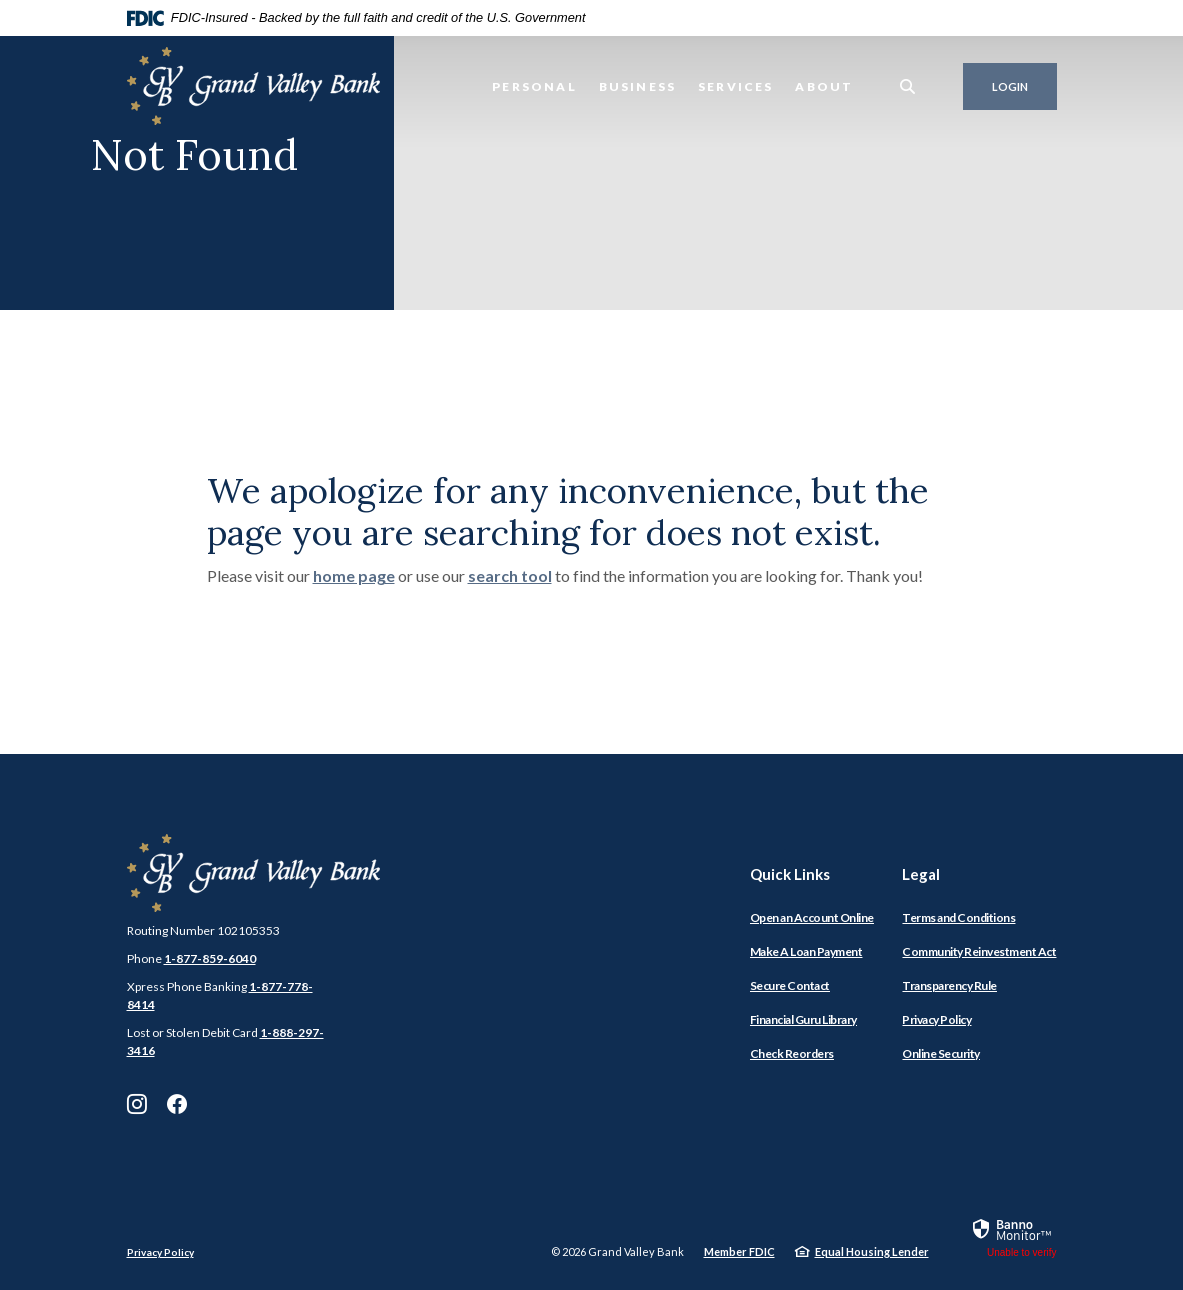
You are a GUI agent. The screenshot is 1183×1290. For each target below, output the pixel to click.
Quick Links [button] (790, 874)
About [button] (824, 86)
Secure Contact (790, 985)
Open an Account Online (812, 917)
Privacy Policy (936, 1019)
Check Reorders (792, 1053)
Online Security (941, 1053)
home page (354, 575)
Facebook (177, 1104)
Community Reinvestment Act (979, 951)
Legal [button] (921, 874)
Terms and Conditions (958, 917)
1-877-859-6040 (210, 958)
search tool (510, 575)
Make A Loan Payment (806, 951)
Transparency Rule (949, 985)
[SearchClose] (908, 86)
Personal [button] (534, 86)
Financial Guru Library (803, 1019)
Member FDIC (739, 1251)
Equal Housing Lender (872, 1251)
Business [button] (637, 86)
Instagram (137, 1104)
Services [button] (735, 86)
